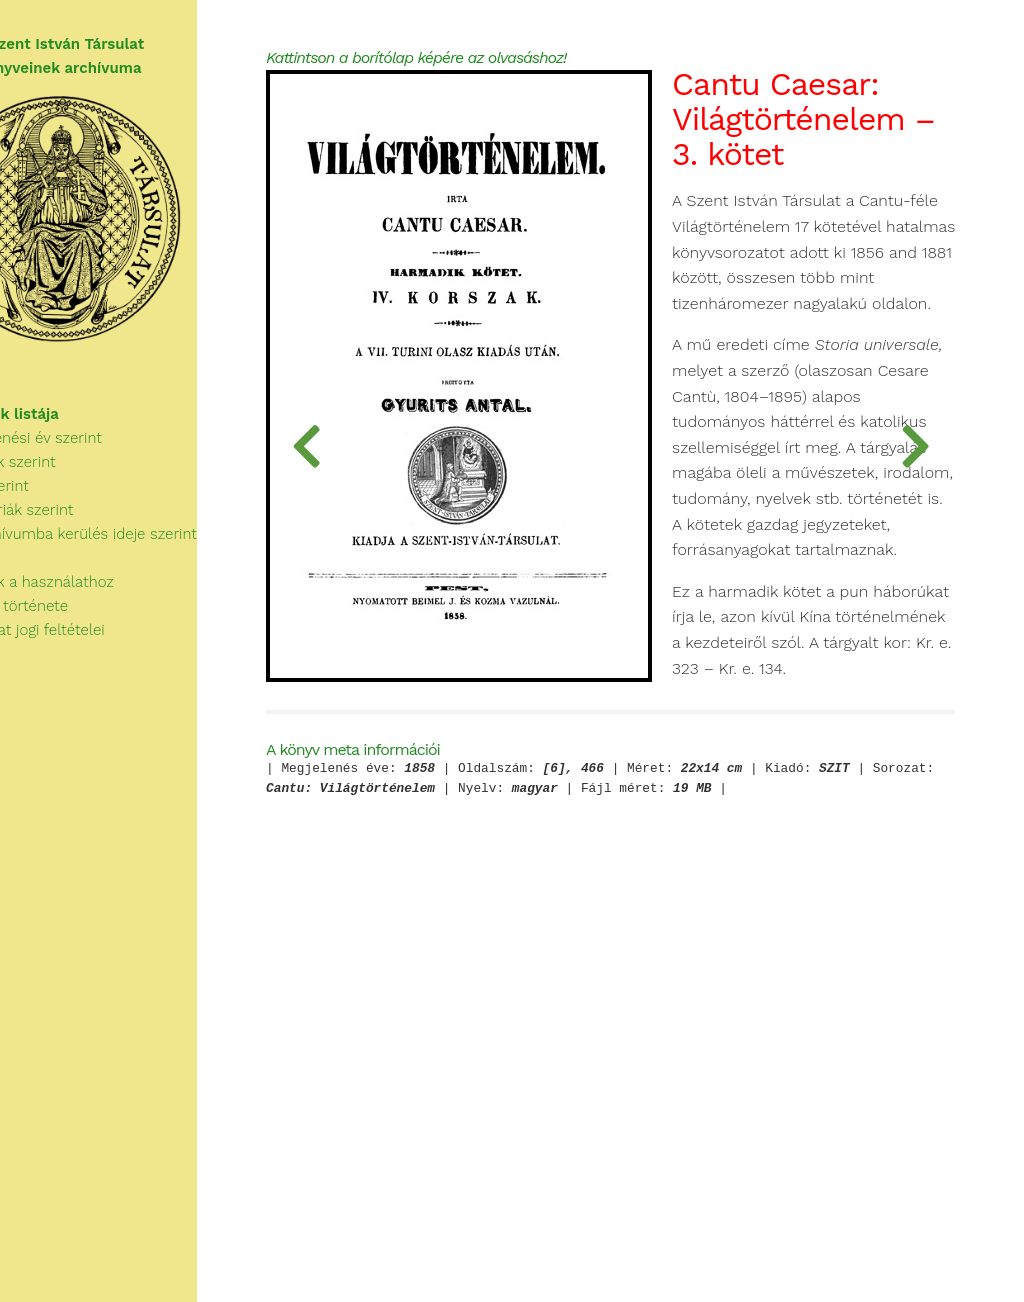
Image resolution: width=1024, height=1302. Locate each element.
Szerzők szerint (67, 486)
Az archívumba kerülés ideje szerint (138, 558)
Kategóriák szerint (76, 534)
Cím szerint (54, 510)
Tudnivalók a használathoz (96, 606)
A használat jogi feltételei (91, 654)
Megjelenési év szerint (90, 462)
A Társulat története (73, 630)
